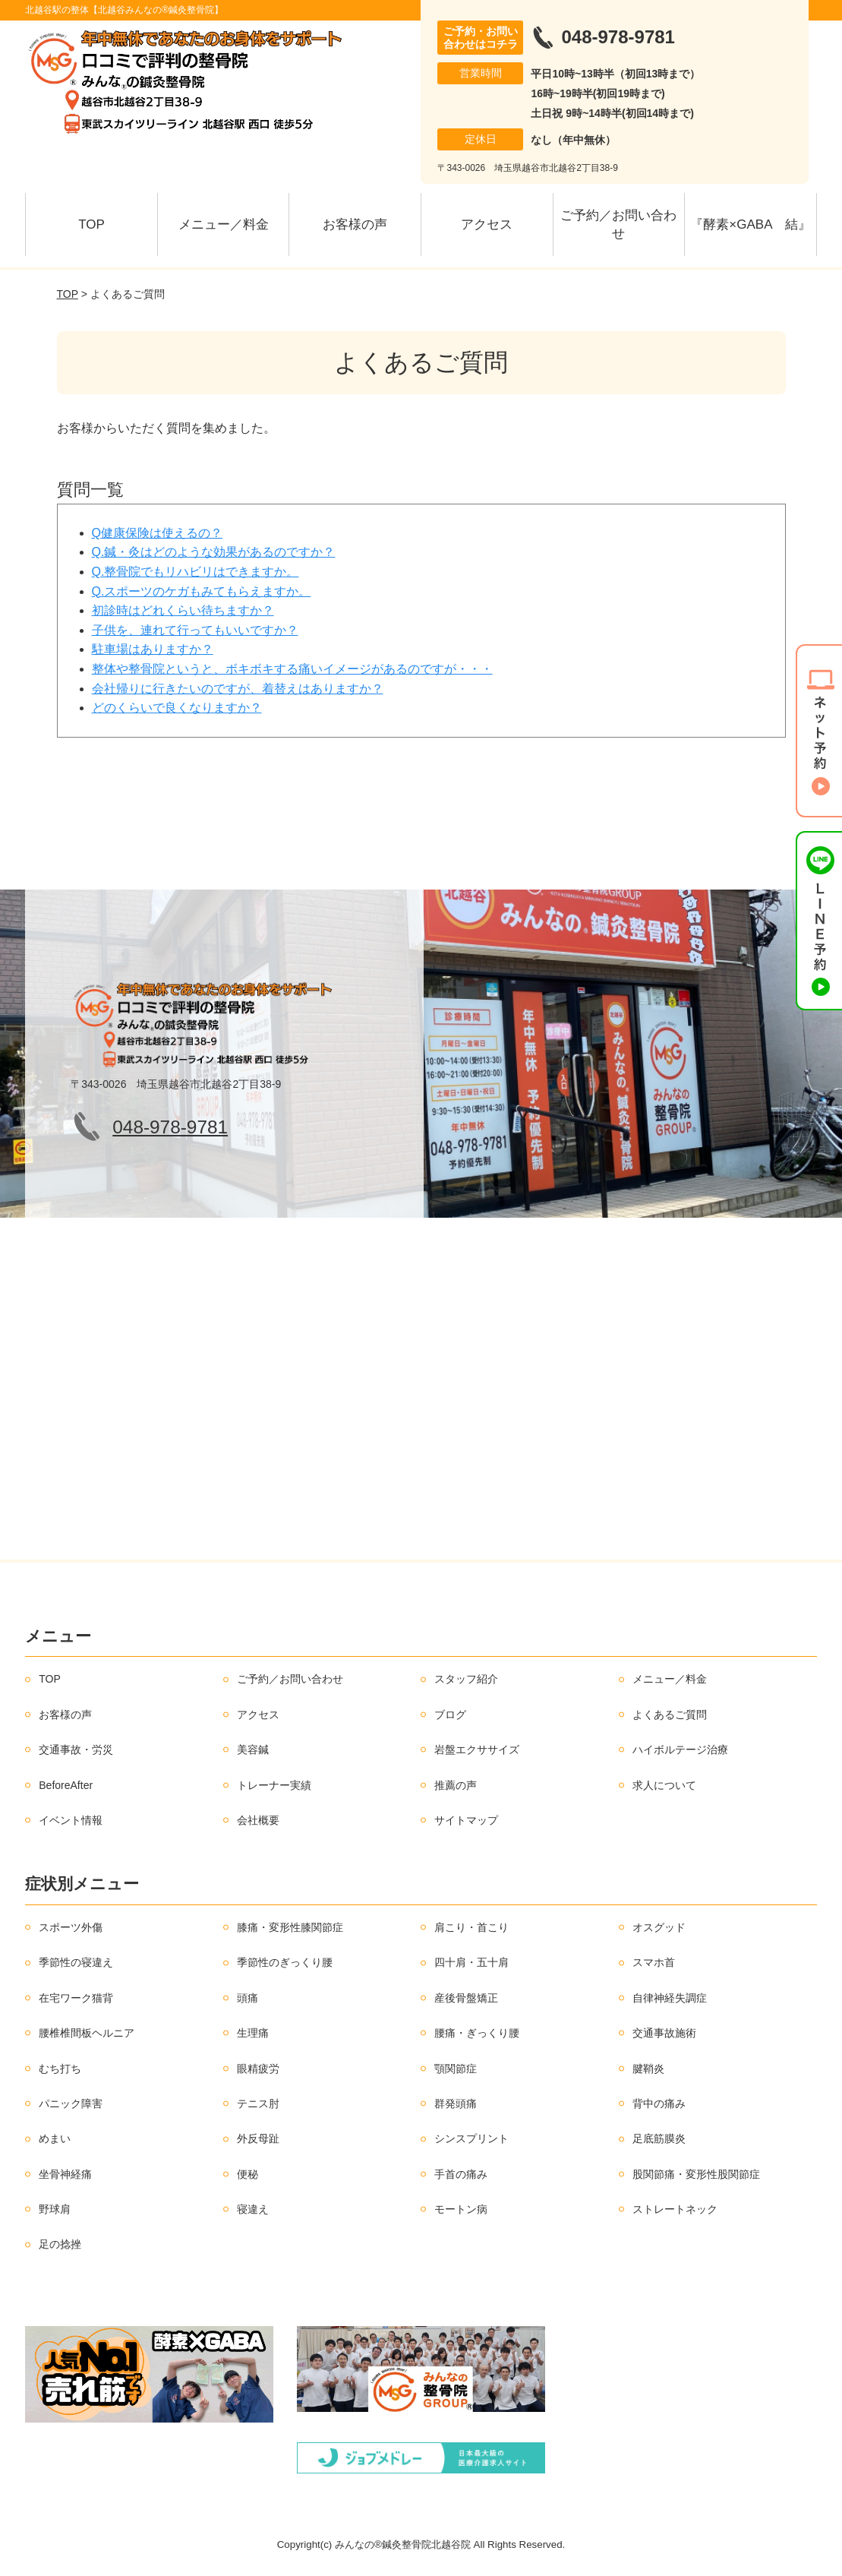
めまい (55, 2138)
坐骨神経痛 (65, 2174)
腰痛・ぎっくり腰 (476, 2033)
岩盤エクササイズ (476, 1749)
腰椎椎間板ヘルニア (86, 2033)
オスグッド (659, 1927)
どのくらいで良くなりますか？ (177, 707)
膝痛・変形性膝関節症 (290, 1927)
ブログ (450, 1714)
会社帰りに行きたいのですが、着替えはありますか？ (237, 688)
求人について (664, 1785)
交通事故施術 (664, 2033)
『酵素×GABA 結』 (750, 224)
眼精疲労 (258, 2068)
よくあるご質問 (669, 1714)
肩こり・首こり (471, 1927)
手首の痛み (460, 2174)
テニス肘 (258, 2103)
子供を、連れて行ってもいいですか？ (195, 630)
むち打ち (60, 2068)
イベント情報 (70, 1820)
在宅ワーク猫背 (76, 1998)
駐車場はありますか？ (152, 649)
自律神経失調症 (669, 1998)
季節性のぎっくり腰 (285, 1962)
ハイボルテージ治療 (680, 1749)
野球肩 (55, 2209)
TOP (91, 224)
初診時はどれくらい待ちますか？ (183, 610)
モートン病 (460, 2209)
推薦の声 (455, 1785)
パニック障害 (70, 2103)
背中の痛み (659, 2103)
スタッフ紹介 (466, 1679)
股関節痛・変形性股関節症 (696, 2174)
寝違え (253, 2209)
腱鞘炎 (648, 2068)
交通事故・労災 (76, 1749)
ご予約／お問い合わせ (618, 224)
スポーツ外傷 (70, 1927)
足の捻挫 (60, 2244)
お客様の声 (355, 224)
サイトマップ (466, 1820)
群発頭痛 (455, 2103)
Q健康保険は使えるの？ (157, 532)
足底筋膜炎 (659, 2138)
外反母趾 (258, 2138)
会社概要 (258, 1820)
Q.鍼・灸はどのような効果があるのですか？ (214, 551)
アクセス (486, 224)
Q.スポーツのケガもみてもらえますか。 (201, 591)
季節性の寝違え (76, 1962)
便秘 (247, 2174)
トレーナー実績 (274, 1785)
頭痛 (247, 1998)
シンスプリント (471, 2138)
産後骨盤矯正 (466, 1998)
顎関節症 (455, 2068)
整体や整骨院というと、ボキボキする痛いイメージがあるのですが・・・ (292, 668)
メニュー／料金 (223, 224)
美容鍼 (253, 1749)
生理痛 (253, 2033)
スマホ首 (653, 1962)
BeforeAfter (66, 1785)
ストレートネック (674, 2209)
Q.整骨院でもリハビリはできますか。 (195, 571)
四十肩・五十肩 (471, 1962)
